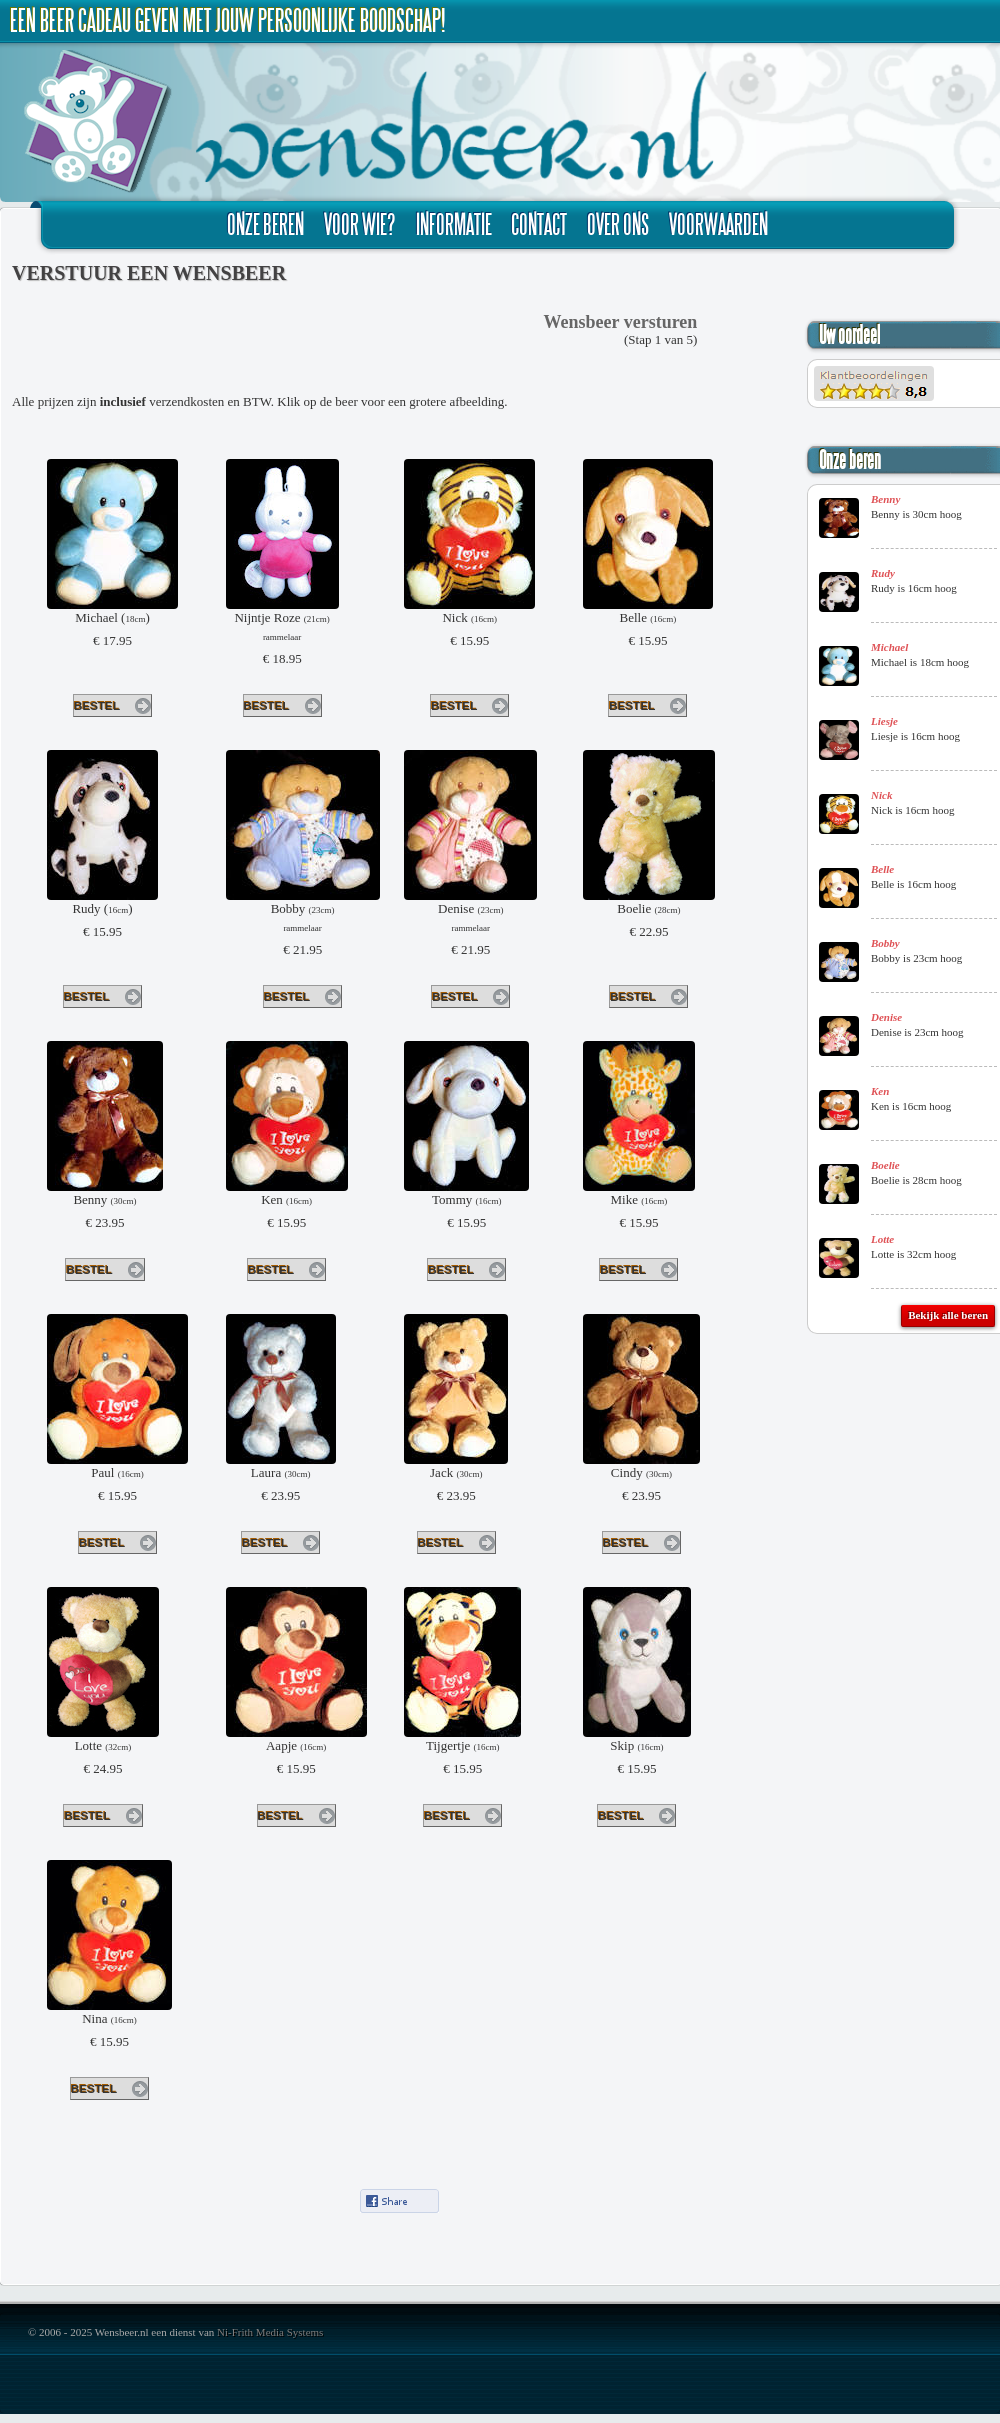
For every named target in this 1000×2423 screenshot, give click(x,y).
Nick (881, 795)
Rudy (883, 573)
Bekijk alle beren (948, 1315)
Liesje (884, 721)
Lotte (882, 1239)
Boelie (885, 1165)
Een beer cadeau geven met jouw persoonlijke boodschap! (228, 20)
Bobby (885, 943)
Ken (880, 1091)
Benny (885, 499)
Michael (889, 647)
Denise (886, 1017)
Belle (882, 869)
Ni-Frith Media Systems (270, 2332)
